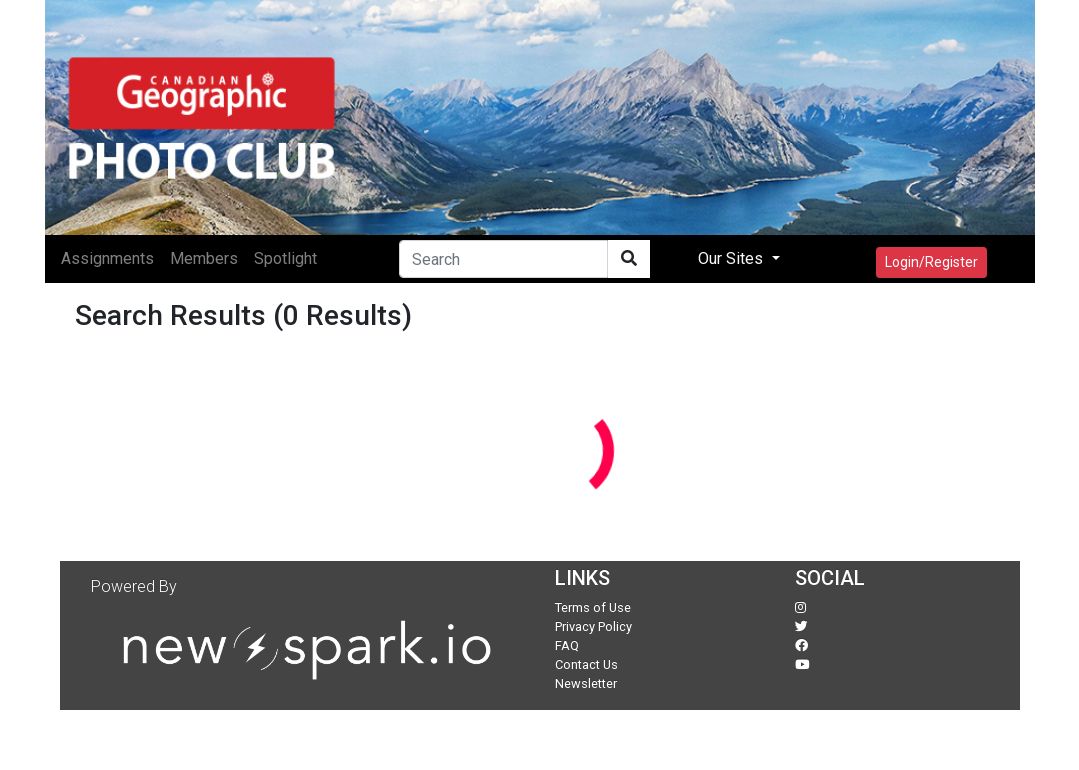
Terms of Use (593, 607)
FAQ (567, 645)
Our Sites (732, 258)
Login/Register (931, 262)
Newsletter (586, 683)
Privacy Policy (593, 626)
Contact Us (586, 664)
